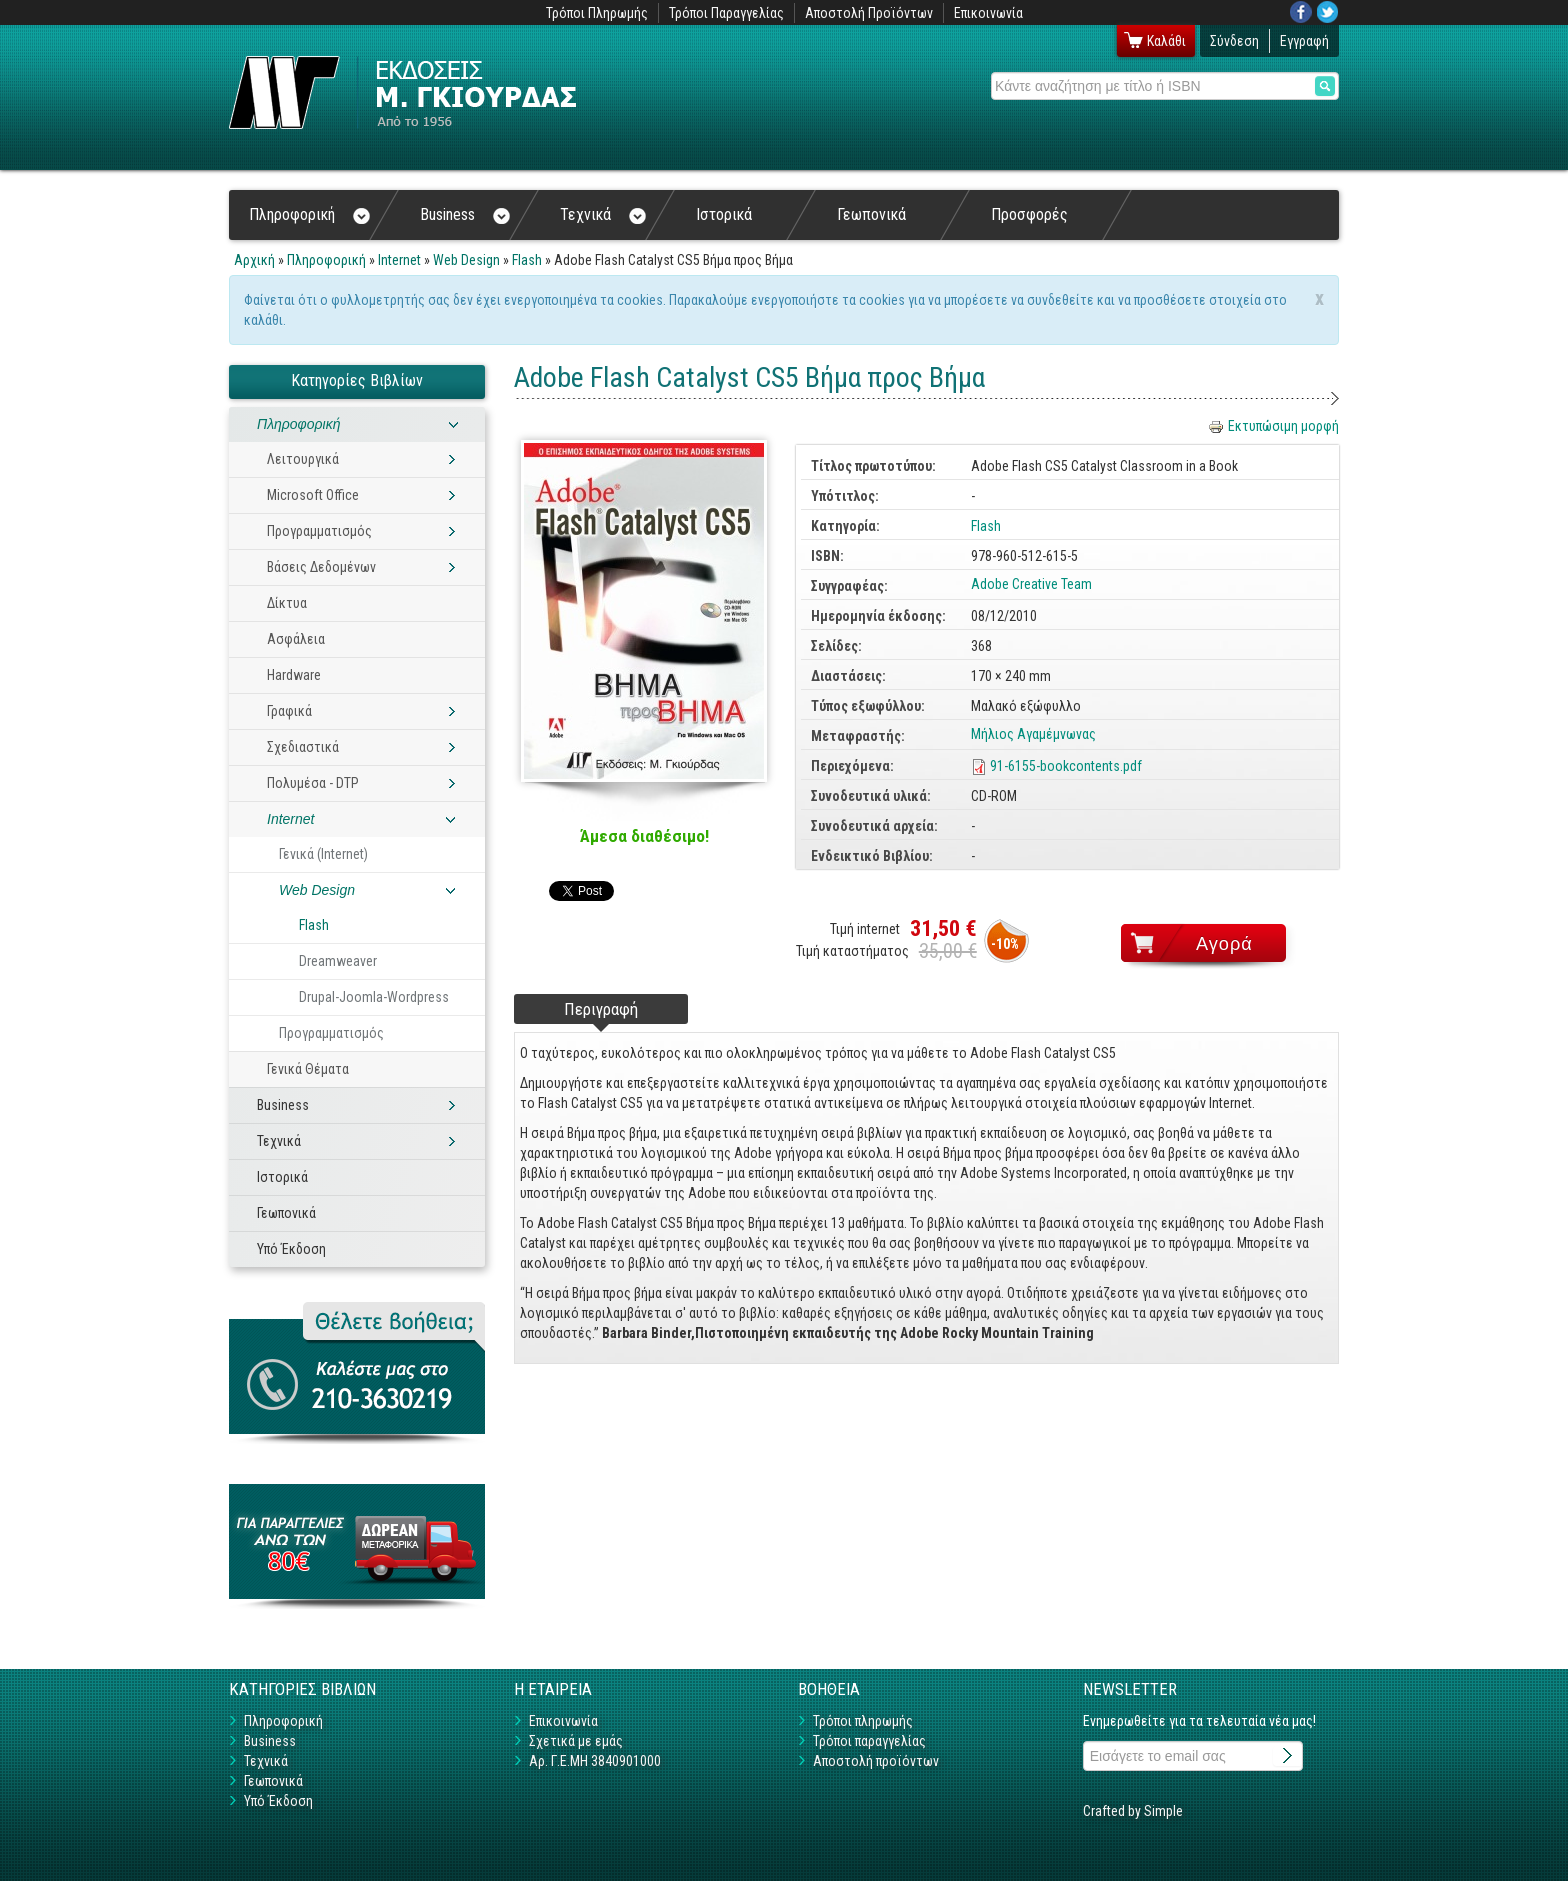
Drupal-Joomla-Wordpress (374, 997)
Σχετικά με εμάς (576, 1741)
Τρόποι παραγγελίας (869, 1741)
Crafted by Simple (1133, 1811)
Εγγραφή (1304, 41)
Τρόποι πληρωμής (863, 1721)
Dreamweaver (338, 961)
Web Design (466, 260)
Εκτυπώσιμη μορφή (1273, 426)
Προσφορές (1029, 214)
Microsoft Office (313, 495)
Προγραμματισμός (319, 531)
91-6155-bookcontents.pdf (1066, 766)
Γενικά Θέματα (308, 1069)
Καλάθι (1166, 41)
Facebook (1301, 12)
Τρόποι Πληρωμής (597, 13)
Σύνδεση (1234, 41)
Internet (399, 260)
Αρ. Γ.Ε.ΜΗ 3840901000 (595, 1761)
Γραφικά (289, 711)
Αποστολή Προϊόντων (869, 13)
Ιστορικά (724, 214)
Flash (527, 260)
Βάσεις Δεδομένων (321, 567)
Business (465, 214)
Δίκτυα (287, 603)
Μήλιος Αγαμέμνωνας (1033, 734)
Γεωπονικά (871, 214)
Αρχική (254, 260)
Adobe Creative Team (1031, 584)
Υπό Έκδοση (291, 1249)
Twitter (1328, 12)
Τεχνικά (603, 214)
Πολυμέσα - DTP (313, 783)
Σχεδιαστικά (303, 747)
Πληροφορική (309, 214)
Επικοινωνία (988, 13)
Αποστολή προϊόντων (876, 1761)
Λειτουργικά (303, 459)
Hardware (294, 675)
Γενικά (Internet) (323, 854)
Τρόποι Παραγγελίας (726, 13)
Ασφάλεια (296, 639)
